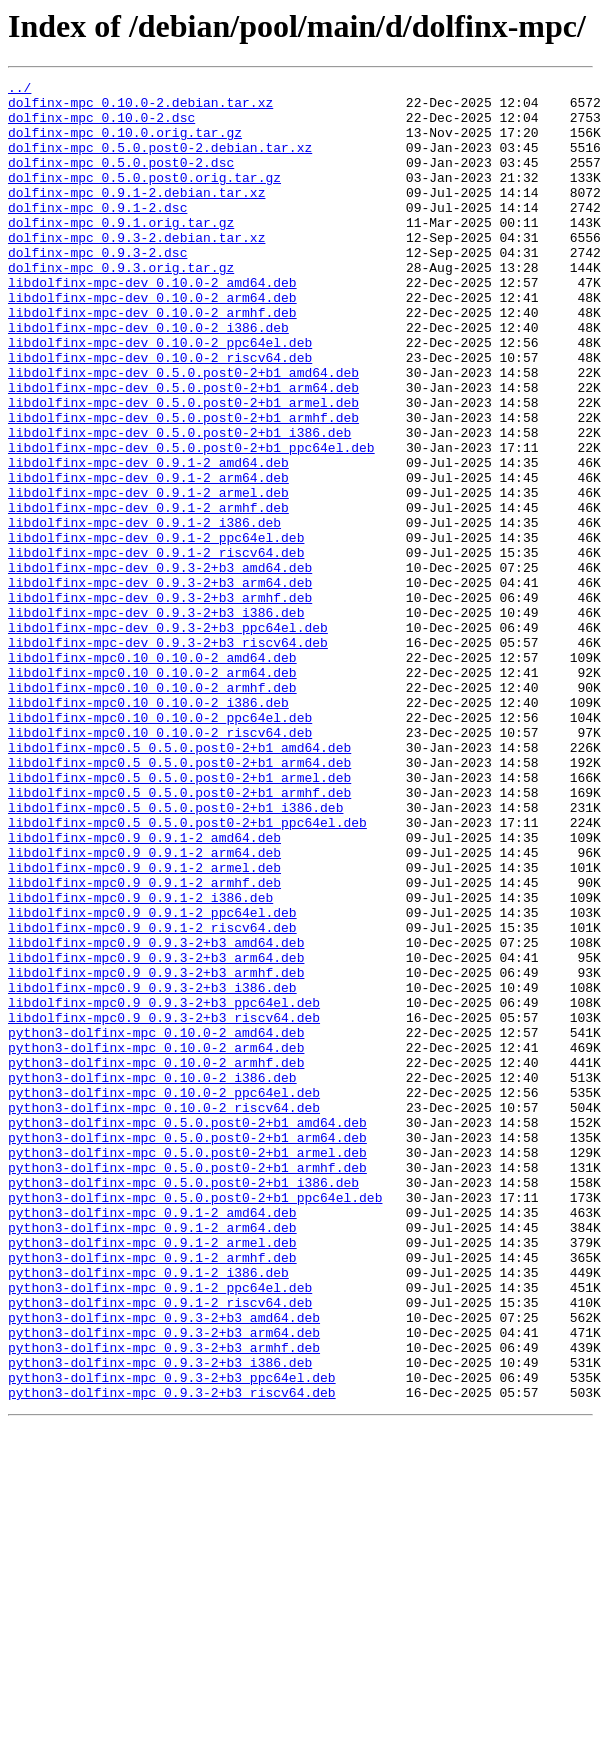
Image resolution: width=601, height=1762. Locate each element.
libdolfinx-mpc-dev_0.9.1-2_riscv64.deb (156, 648)
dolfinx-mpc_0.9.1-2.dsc (97, 234)
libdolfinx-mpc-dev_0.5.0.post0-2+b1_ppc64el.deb (191, 522)
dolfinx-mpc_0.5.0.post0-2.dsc (121, 180)
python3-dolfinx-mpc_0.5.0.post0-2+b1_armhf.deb (187, 1386)
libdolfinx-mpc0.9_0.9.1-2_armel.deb (144, 1026)
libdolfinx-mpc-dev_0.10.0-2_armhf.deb (152, 360)
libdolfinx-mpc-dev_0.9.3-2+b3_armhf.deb (160, 702)
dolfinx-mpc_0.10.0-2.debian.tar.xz (140, 108)
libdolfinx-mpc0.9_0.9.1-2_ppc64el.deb (152, 1080)
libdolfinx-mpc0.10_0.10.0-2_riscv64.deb (160, 864)
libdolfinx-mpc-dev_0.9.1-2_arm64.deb (148, 558)
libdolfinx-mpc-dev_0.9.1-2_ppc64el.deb (156, 630)
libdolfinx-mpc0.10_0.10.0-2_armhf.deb (152, 810)
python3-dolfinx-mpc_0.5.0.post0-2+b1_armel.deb (187, 1368)
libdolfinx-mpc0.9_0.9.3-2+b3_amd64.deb (156, 1116)
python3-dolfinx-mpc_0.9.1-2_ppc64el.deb (160, 1530)
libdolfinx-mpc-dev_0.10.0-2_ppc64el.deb (160, 396)
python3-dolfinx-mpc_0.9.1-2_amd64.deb (152, 1440)
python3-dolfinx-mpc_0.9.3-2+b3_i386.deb (160, 1620)
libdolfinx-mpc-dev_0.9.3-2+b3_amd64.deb (160, 666)
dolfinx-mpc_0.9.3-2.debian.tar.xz (136, 270)
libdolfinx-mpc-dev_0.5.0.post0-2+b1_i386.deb (179, 504)
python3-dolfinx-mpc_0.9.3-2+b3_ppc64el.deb (172, 1638)
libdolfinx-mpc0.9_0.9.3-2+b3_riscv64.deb (164, 1206)
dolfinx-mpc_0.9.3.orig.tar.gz (121, 306)
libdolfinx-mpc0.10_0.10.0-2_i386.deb (148, 828)
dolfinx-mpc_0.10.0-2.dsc (101, 126)
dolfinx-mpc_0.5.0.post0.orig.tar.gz (144, 198)
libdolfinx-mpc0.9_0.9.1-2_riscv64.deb (152, 1098)
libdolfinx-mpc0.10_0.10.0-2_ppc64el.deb (160, 846)
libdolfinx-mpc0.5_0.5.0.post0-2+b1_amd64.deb (179, 882)
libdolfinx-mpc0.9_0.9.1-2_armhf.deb (144, 1044)
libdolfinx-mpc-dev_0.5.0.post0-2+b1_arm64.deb (183, 450)
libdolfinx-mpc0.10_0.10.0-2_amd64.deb (152, 774)
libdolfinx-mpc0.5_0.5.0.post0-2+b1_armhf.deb (179, 936)
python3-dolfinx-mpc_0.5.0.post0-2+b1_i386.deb (183, 1404)
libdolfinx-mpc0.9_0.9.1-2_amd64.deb (144, 990)
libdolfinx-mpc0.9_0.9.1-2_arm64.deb (144, 1008)
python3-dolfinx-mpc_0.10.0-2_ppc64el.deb (164, 1296)
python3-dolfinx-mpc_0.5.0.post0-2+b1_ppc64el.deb (195, 1422)
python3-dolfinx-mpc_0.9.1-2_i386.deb (148, 1512)
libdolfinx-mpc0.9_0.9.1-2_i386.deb (140, 1062)
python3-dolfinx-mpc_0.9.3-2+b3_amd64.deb (164, 1566)
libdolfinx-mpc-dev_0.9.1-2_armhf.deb (148, 594)
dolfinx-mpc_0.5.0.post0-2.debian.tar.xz (160, 162)
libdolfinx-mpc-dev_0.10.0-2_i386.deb (148, 378)
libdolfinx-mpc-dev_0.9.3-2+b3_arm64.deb (160, 684)
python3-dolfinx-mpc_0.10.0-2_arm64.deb (156, 1242)
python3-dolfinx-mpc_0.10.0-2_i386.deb (152, 1278)
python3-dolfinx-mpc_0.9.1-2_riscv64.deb (160, 1548)
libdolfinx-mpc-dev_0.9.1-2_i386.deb (144, 612)
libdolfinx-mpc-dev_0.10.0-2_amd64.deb (152, 324)
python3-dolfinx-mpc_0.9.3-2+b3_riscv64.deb (172, 1656)
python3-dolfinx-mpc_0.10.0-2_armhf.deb (156, 1260)
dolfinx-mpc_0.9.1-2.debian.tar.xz (136, 216)
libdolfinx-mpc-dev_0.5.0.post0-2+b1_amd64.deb (183, 432)
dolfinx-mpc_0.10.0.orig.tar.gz (125, 144)
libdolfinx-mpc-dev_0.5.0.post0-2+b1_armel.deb (183, 468)
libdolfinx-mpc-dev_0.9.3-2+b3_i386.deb (156, 720)
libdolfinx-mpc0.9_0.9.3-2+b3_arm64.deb (156, 1134)
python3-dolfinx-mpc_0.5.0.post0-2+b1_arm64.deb (187, 1350)
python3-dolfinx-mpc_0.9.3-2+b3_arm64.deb (164, 1584)
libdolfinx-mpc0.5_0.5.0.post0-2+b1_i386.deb (175, 954)
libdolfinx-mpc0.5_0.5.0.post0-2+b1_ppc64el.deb (187, 972)
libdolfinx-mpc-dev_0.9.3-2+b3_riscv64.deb (168, 756)
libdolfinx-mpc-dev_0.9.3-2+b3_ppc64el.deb (168, 738)
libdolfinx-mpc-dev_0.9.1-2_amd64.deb (148, 540)
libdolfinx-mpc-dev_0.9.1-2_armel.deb (148, 576)
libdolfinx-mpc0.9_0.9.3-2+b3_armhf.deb (156, 1152)
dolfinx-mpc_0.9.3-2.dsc (97, 288)
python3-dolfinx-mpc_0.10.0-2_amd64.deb (156, 1224)
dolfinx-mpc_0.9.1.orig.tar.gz (121, 252)
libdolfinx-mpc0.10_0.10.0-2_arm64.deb (152, 792)
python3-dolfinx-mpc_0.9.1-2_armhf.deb (152, 1494)
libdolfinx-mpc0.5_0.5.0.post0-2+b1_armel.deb (179, 918)
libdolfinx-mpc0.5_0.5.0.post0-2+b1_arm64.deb (179, 900)
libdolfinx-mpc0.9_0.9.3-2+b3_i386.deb (152, 1170)
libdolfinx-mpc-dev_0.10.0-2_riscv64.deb (160, 414)
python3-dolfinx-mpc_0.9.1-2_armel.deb (152, 1476)
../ (19, 90)
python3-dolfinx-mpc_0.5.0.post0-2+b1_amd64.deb (187, 1332)
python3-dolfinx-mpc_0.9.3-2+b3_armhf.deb (164, 1602)
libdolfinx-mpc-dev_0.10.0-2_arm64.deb (152, 342)
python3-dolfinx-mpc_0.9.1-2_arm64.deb (152, 1458)
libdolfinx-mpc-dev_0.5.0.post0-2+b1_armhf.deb (183, 486)
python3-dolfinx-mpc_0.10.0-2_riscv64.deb (164, 1314)
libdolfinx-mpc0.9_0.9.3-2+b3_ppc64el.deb (164, 1188)
